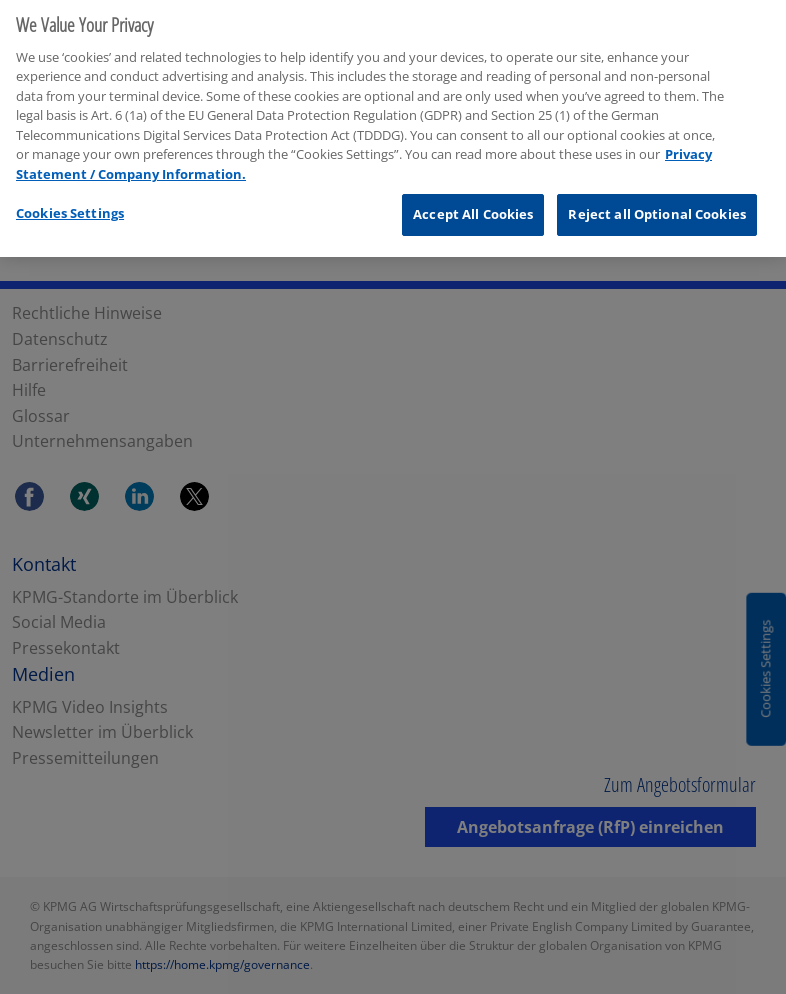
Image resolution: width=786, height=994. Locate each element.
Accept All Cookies (473, 206)
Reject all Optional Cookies (657, 206)
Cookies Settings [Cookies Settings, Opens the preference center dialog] (70, 205)
